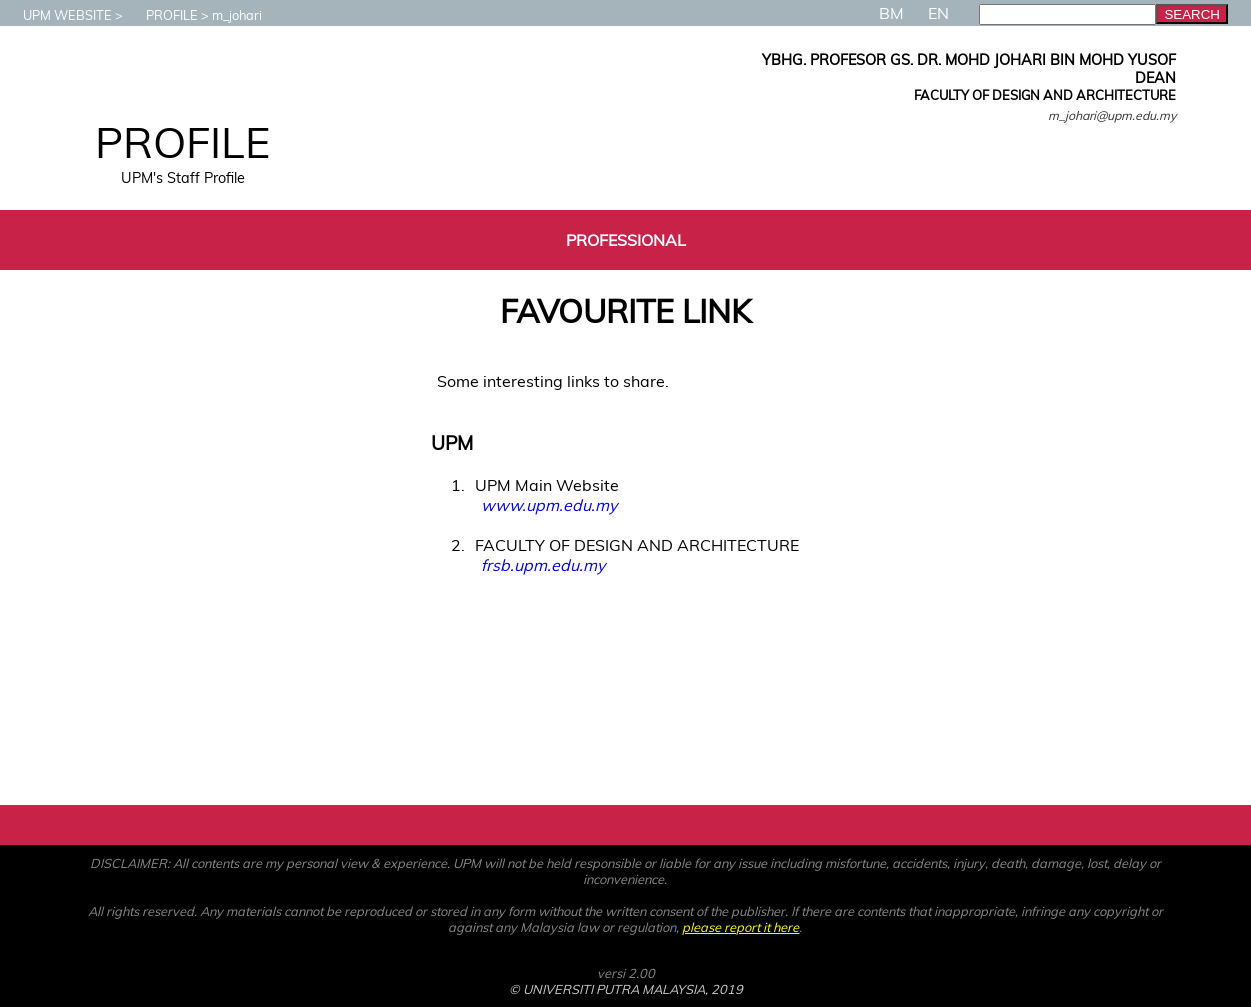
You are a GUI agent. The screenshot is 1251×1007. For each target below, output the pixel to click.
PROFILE (162, 15)
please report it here (740, 927)
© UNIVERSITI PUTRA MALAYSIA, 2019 (626, 989)
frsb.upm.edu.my (543, 565)
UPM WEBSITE (57, 15)
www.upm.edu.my (549, 505)
